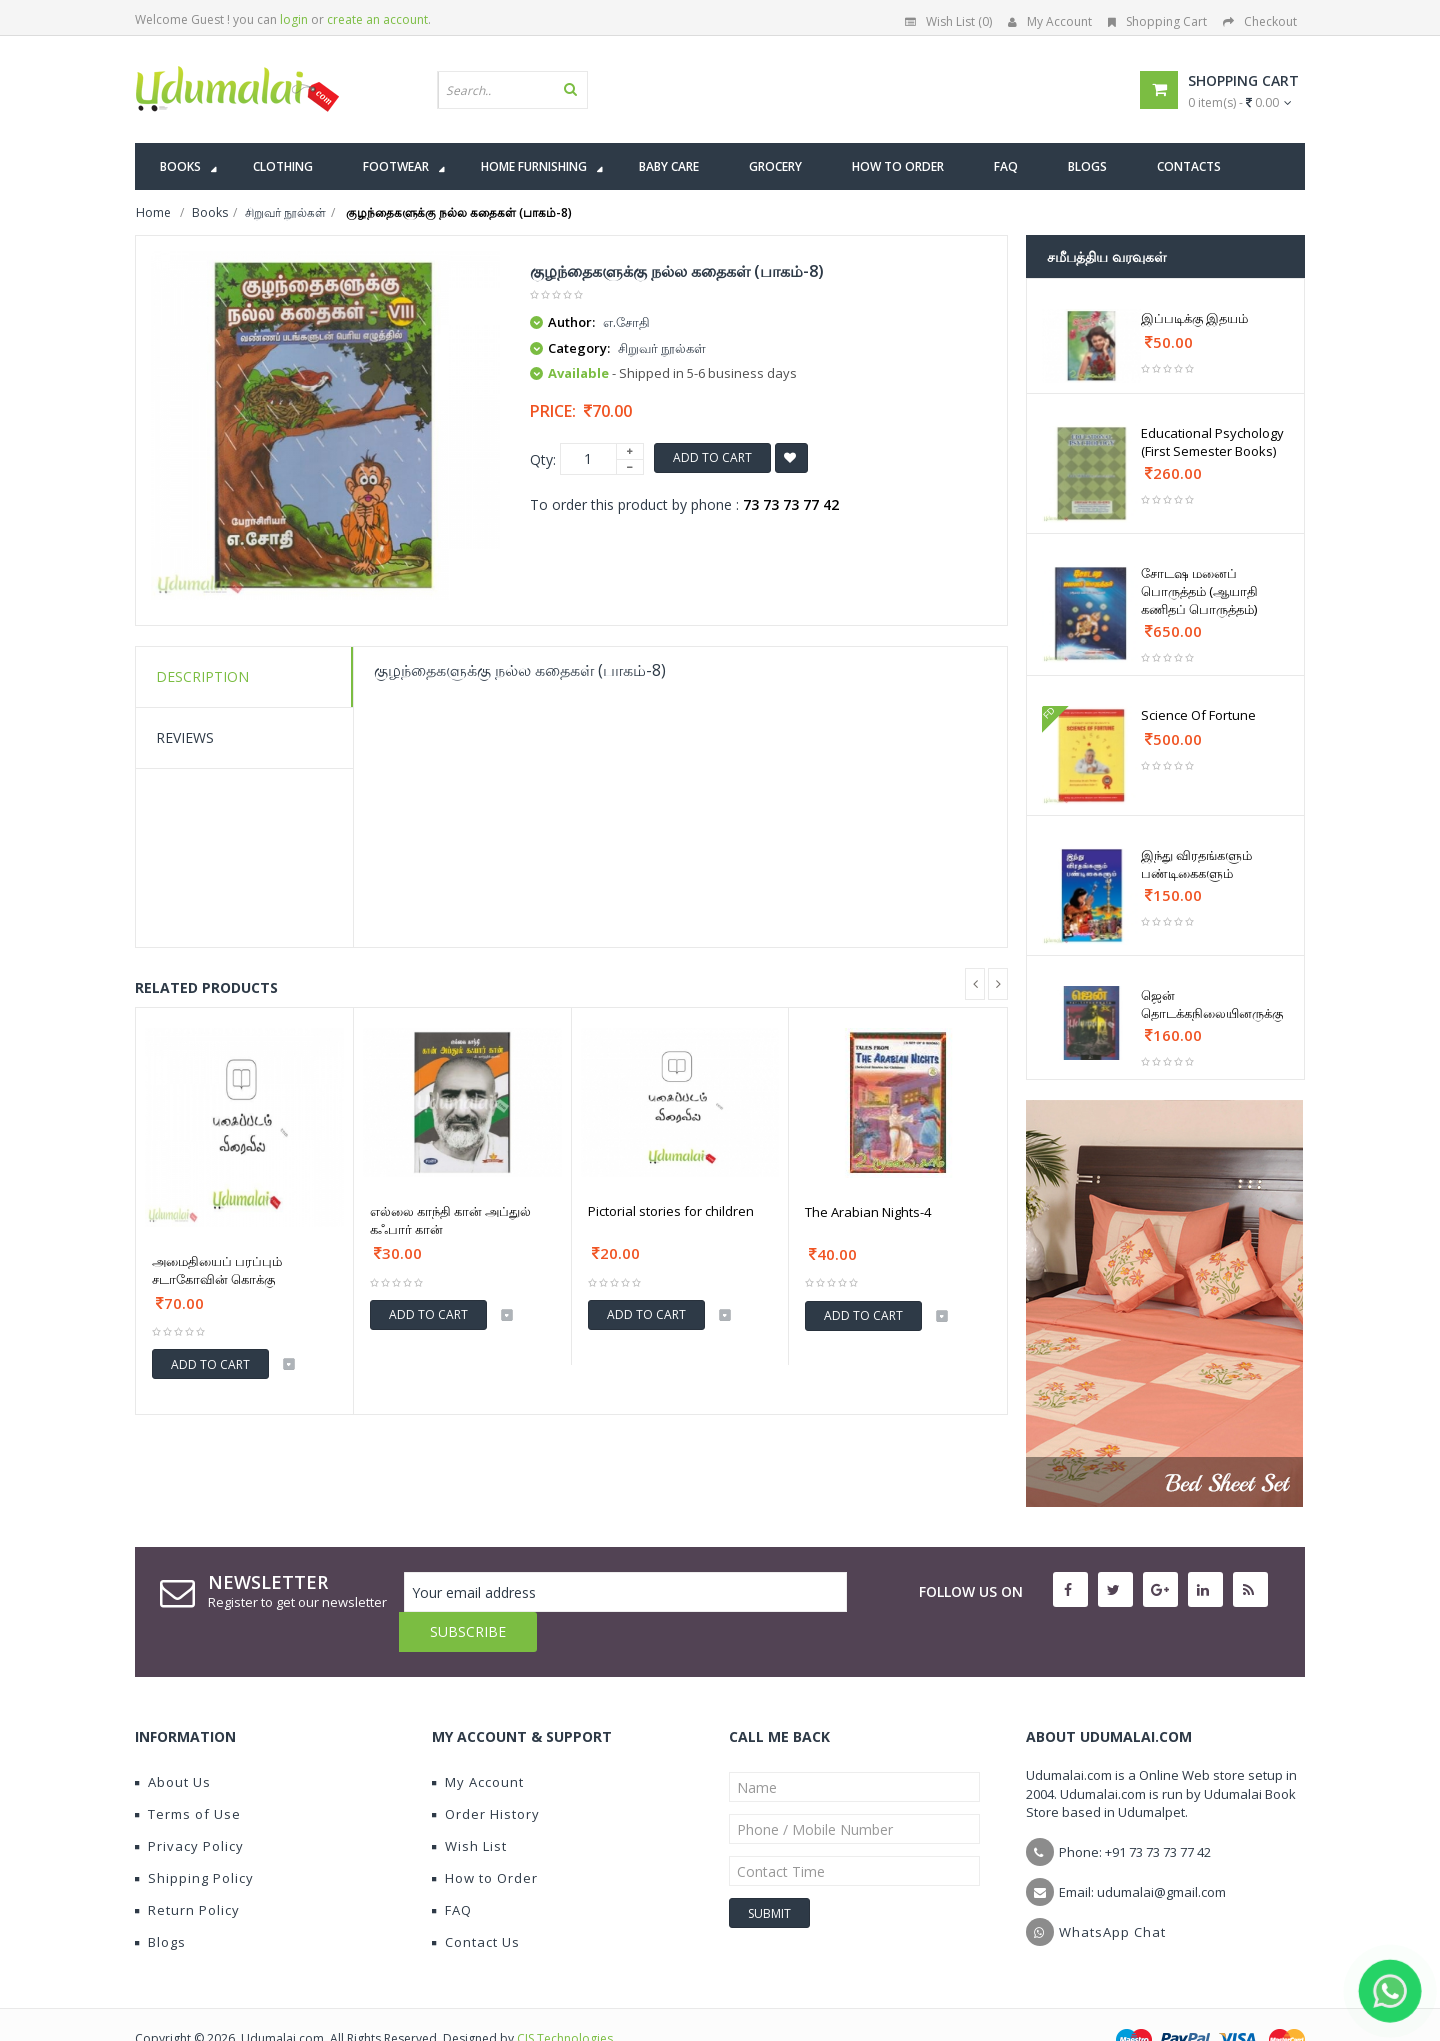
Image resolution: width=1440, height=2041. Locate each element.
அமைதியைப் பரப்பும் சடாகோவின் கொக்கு (217, 1270)
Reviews (185, 737)
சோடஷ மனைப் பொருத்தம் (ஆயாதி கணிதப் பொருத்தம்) (1199, 591)
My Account (1050, 21)
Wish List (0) (948, 21)
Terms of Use (188, 1774)
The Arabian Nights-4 (868, 1212)
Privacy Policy (189, 1806)
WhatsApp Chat (1112, 1892)
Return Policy (187, 1870)
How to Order (485, 1838)
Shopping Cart (1157, 21)
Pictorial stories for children (671, 1211)
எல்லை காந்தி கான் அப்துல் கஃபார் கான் (450, 1220)
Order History (486, 1774)
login (294, 19)
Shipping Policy (194, 1838)
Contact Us (476, 1902)
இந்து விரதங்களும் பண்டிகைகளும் (1196, 864)
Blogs (160, 1902)
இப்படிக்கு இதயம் (1194, 318)
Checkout (1260, 21)
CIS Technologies (565, 1998)
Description (202, 676)
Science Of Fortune (1198, 715)
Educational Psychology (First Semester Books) (1212, 442)
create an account (377, 19)
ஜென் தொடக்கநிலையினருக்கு (1212, 1004)
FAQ (452, 1870)
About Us (173, 1742)
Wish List (469, 1806)
